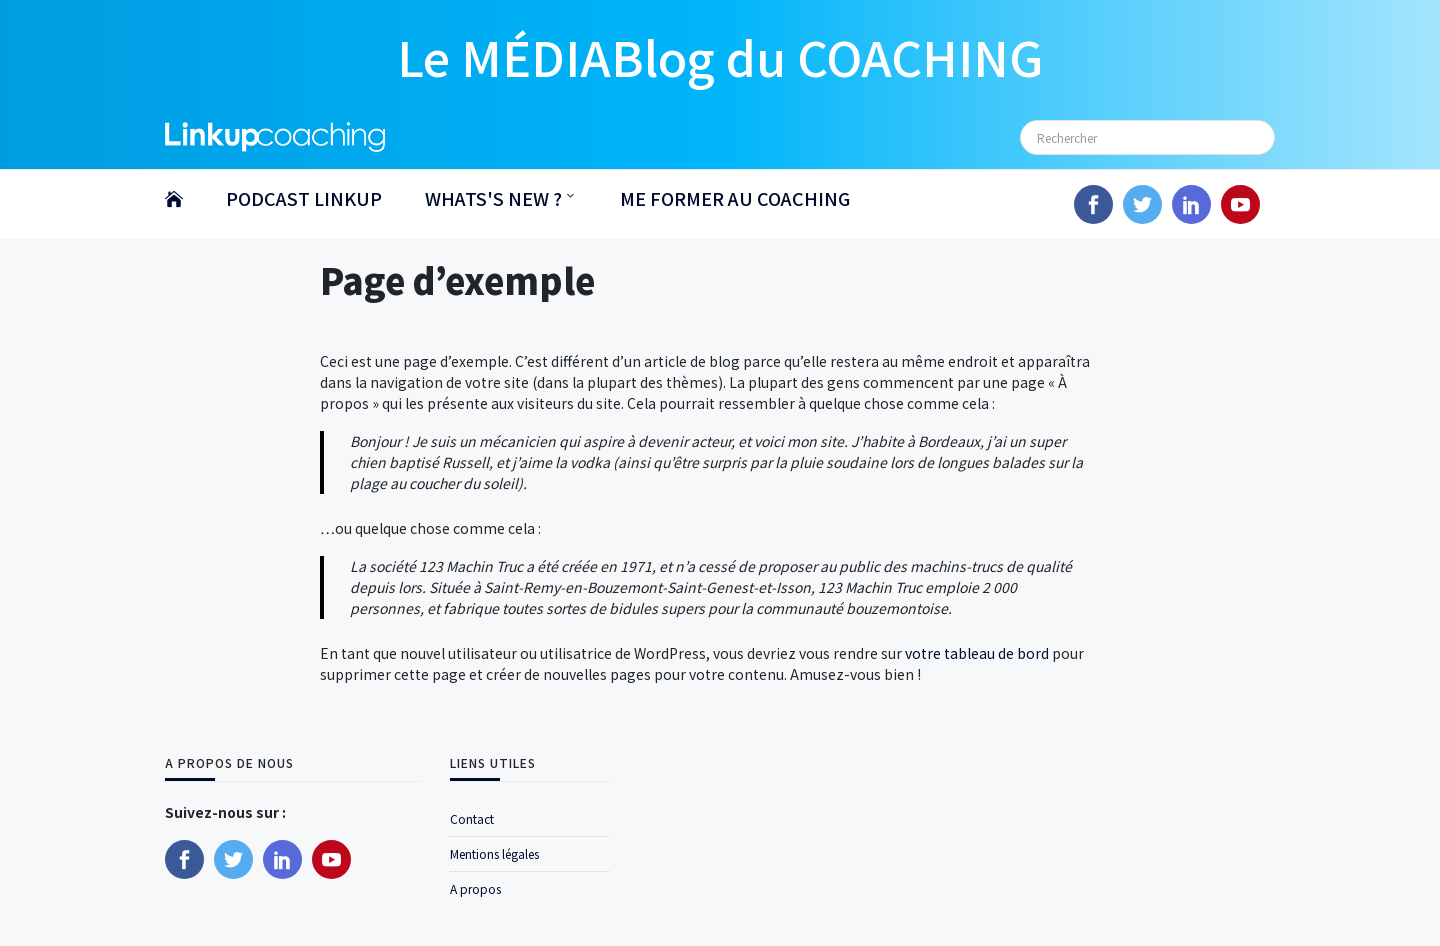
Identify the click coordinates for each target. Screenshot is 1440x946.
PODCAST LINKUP (304, 198)
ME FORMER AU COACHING (735, 198)
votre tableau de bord (977, 653)
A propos (475, 888)
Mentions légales (494, 853)
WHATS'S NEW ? (493, 198)
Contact (472, 818)
